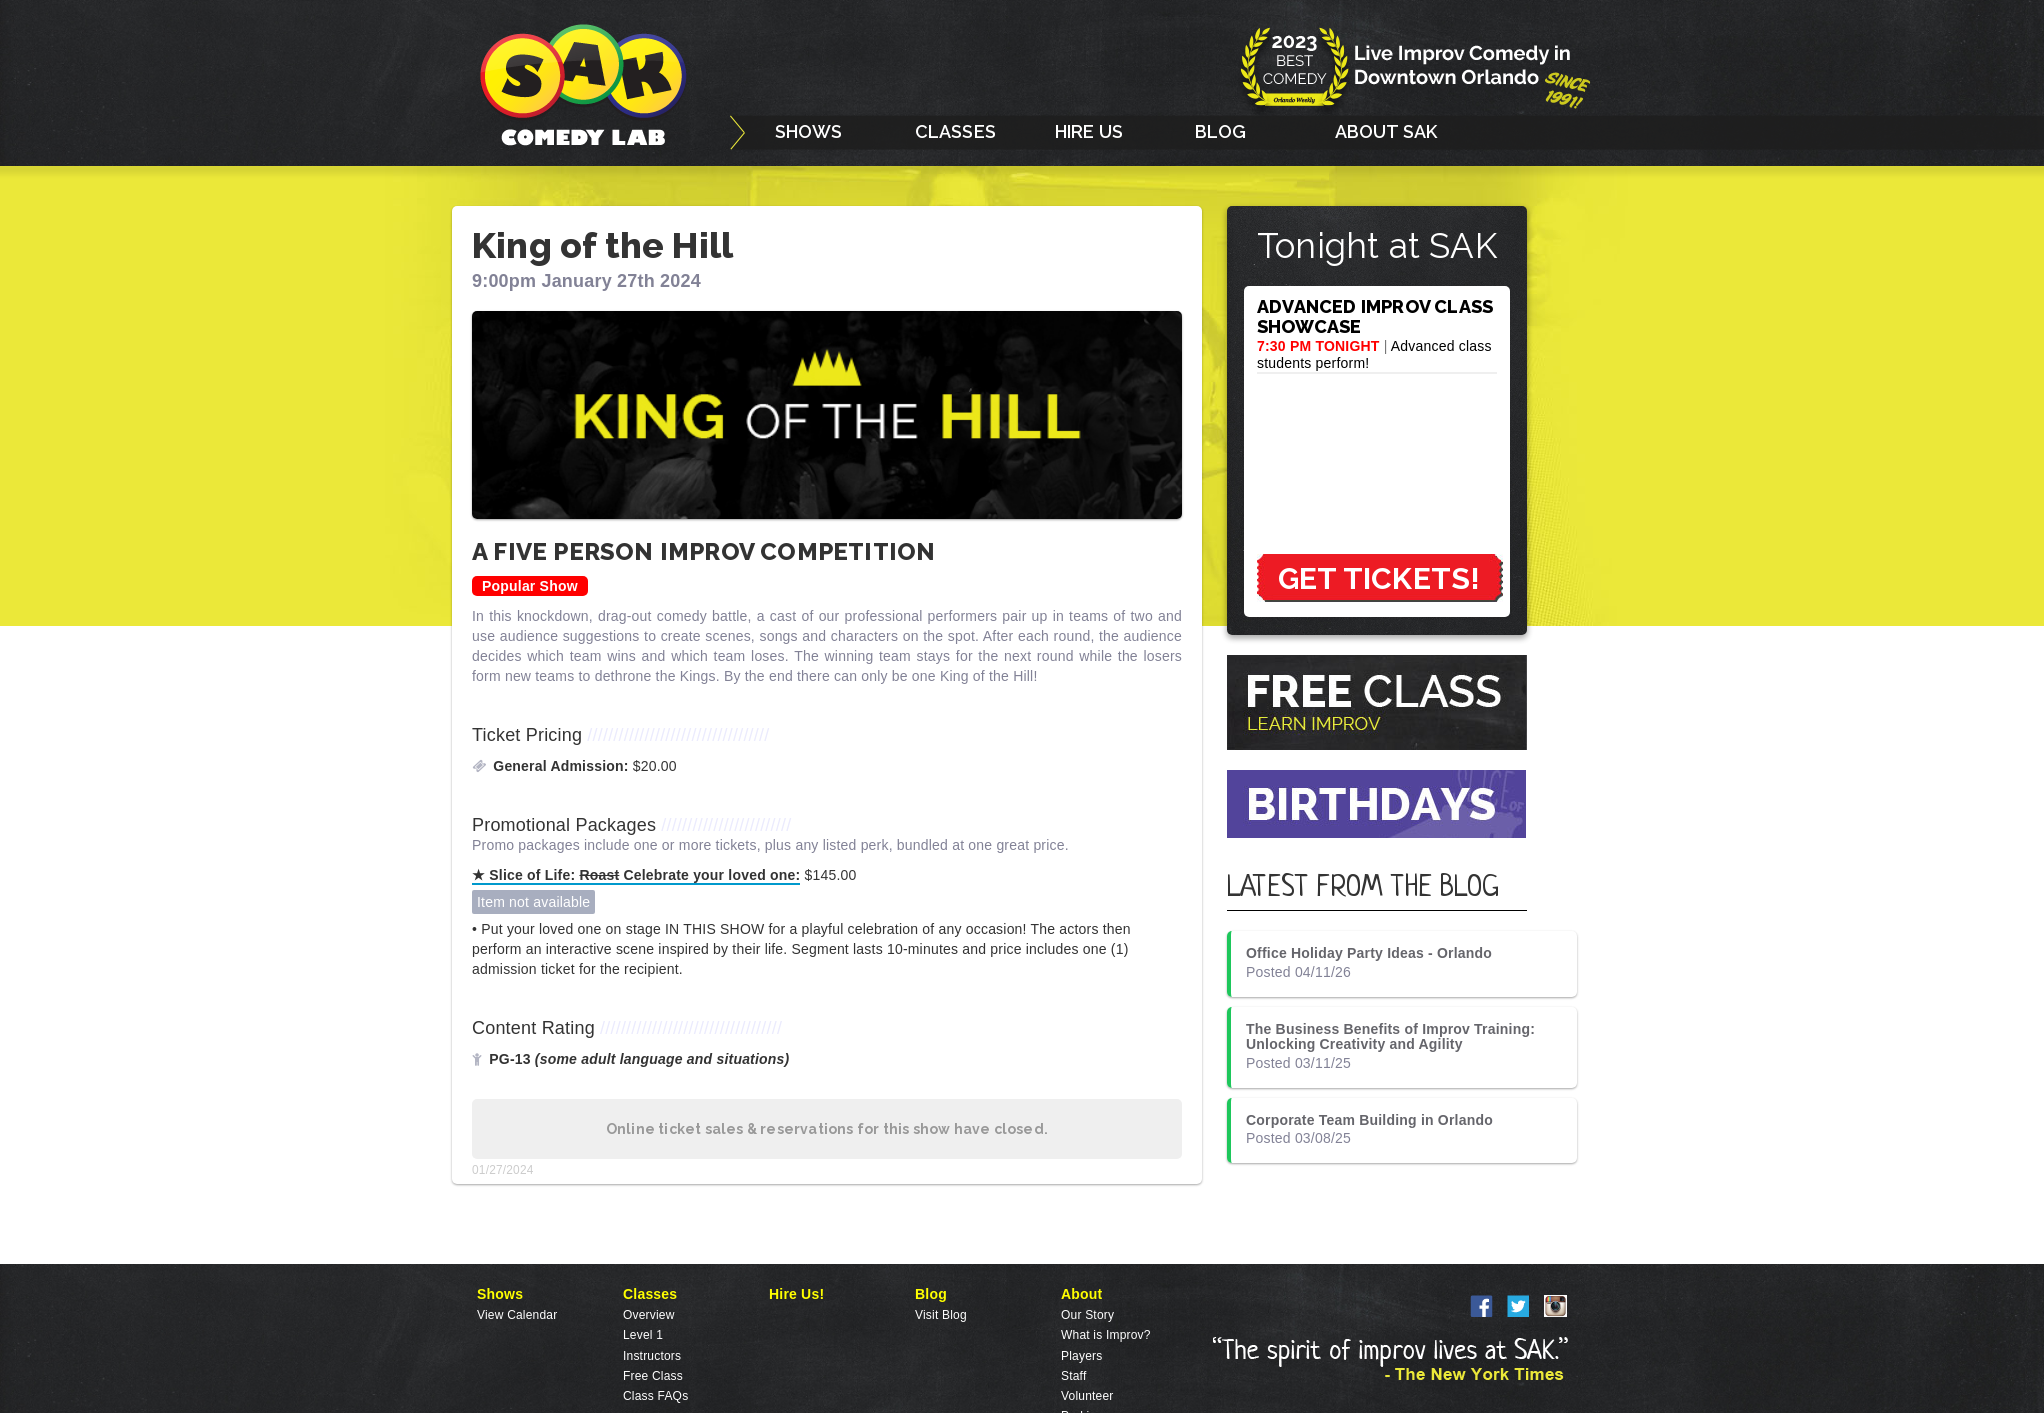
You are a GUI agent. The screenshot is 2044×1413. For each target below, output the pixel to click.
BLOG (1221, 131)
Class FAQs (655, 1396)
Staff (1073, 1376)
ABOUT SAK (1386, 131)
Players (1081, 1356)
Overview (649, 1315)
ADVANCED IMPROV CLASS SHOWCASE (1375, 316)
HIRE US (1089, 131)
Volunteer (1087, 1396)
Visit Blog (941, 1315)
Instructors (652, 1356)
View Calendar (517, 1315)
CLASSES (955, 131)
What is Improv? (1106, 1335)
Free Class (653, 1376)
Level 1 (643, 1335)
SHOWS (809, 131)
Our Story (1087, 1315)
